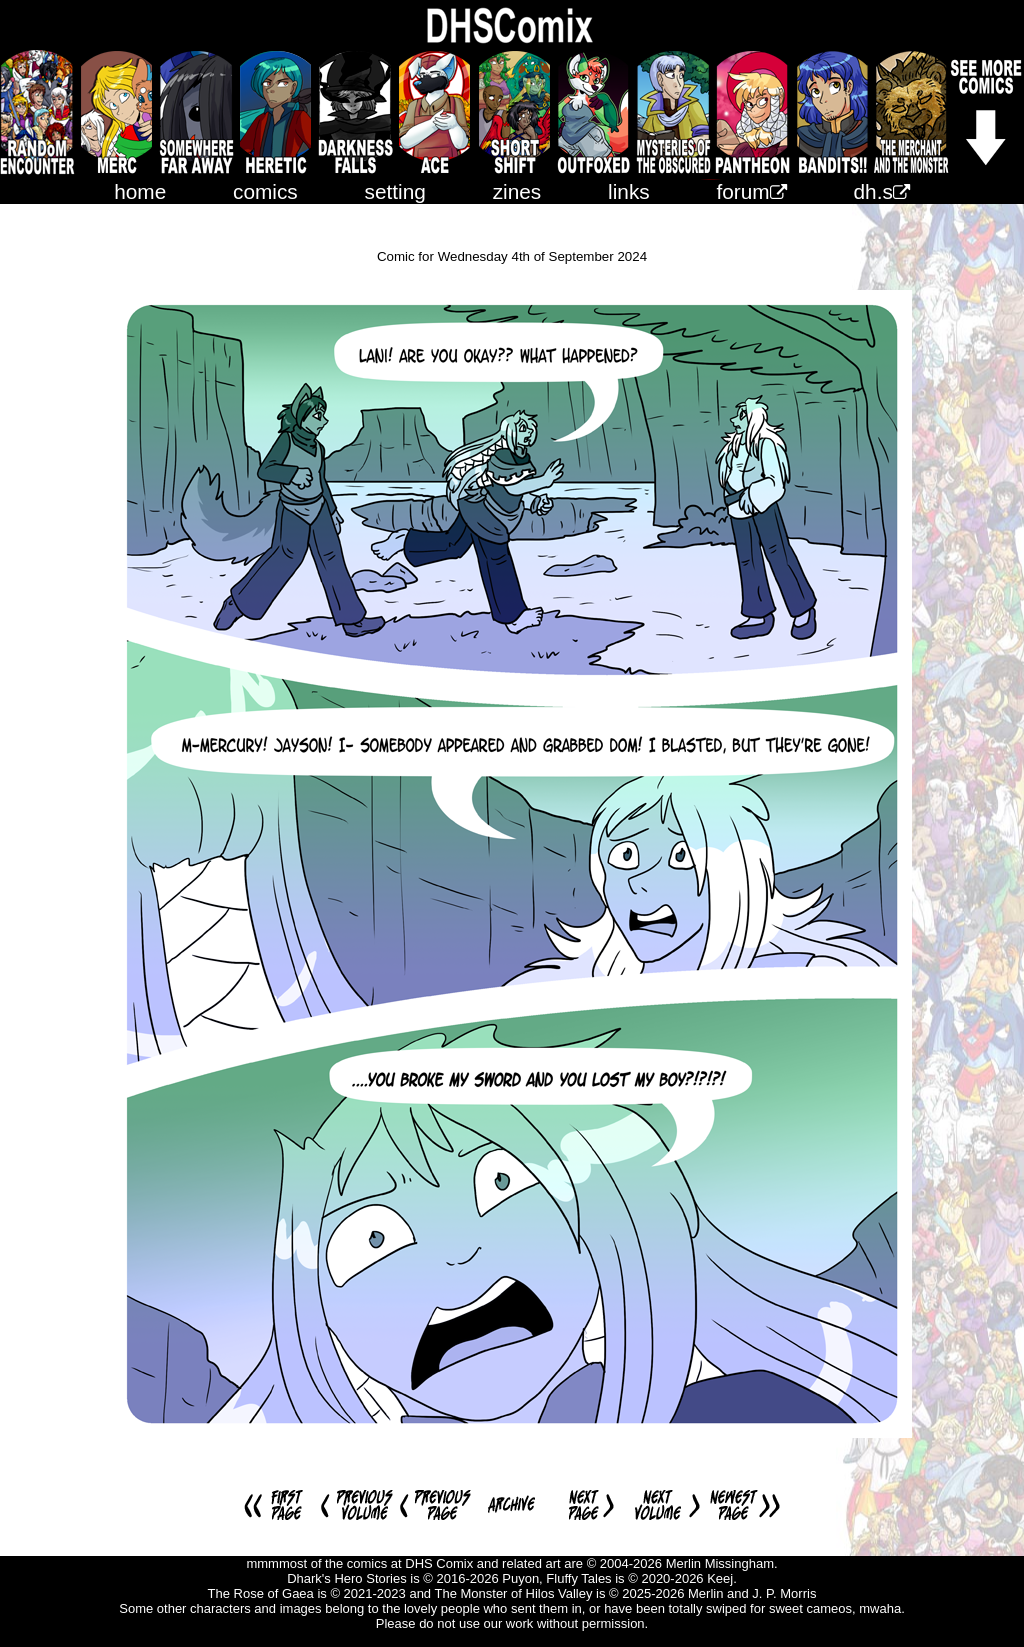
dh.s (882, 191)
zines (517, 191)
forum (752, 191)
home (140, 191)
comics (265, 191)
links (629, 191)
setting (395, 191)
